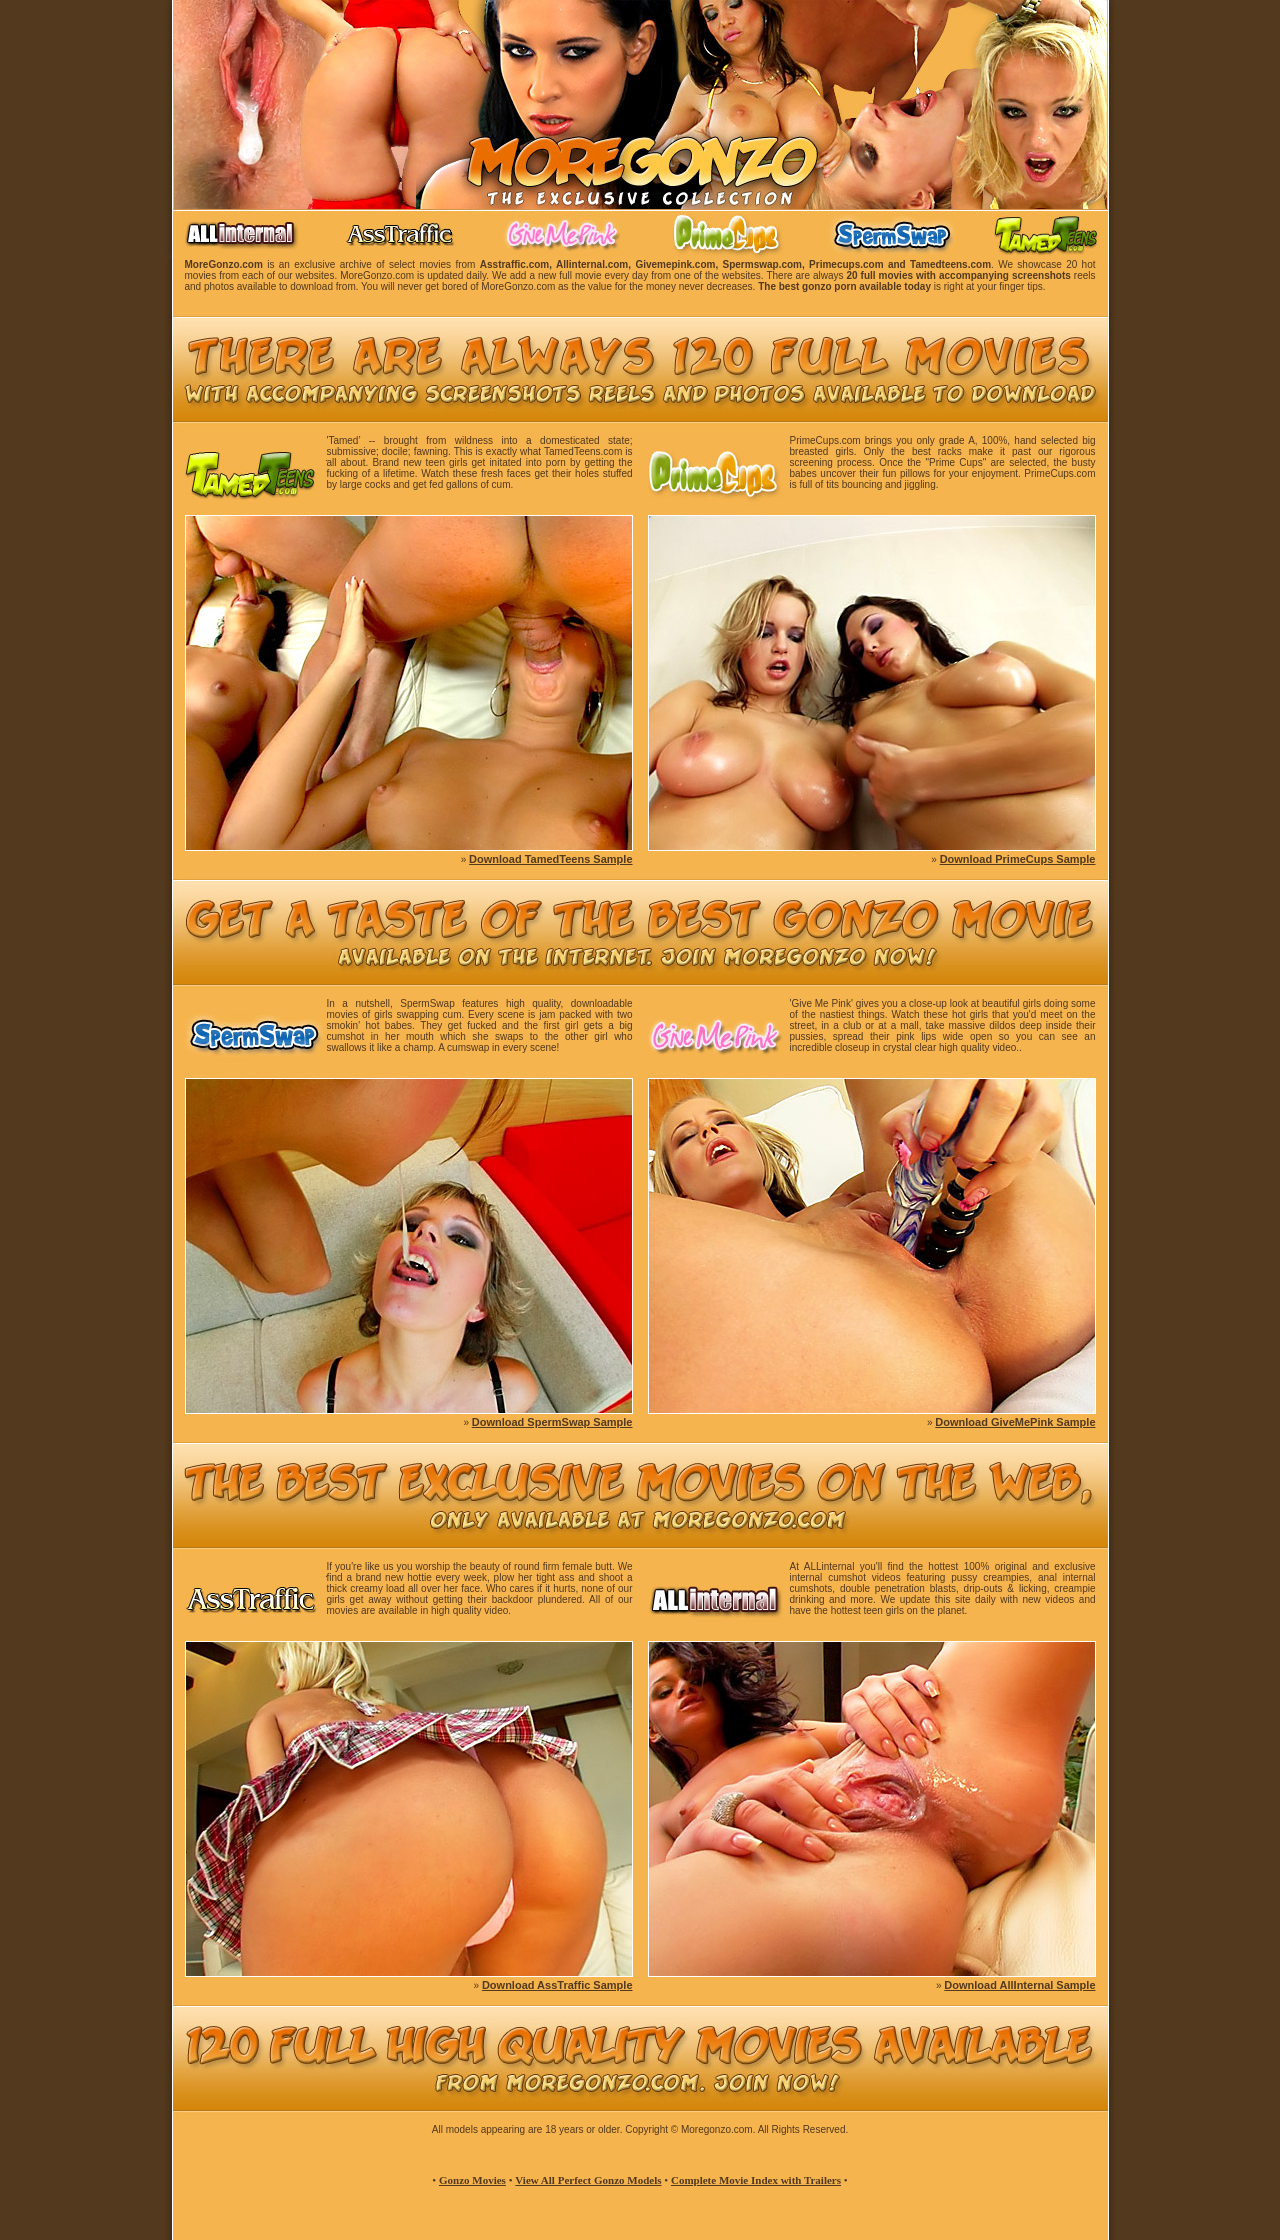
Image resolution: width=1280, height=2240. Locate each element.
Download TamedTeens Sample (550, 859)
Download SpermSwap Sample (552, 1422)
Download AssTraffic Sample (557, 1985)
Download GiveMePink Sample (1015, 1422)
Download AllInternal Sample (1019, 1985)
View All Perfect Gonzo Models (588, 2180)
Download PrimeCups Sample (1018, 859)
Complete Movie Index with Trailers (756, 2180)
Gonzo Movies (472, 2180)
